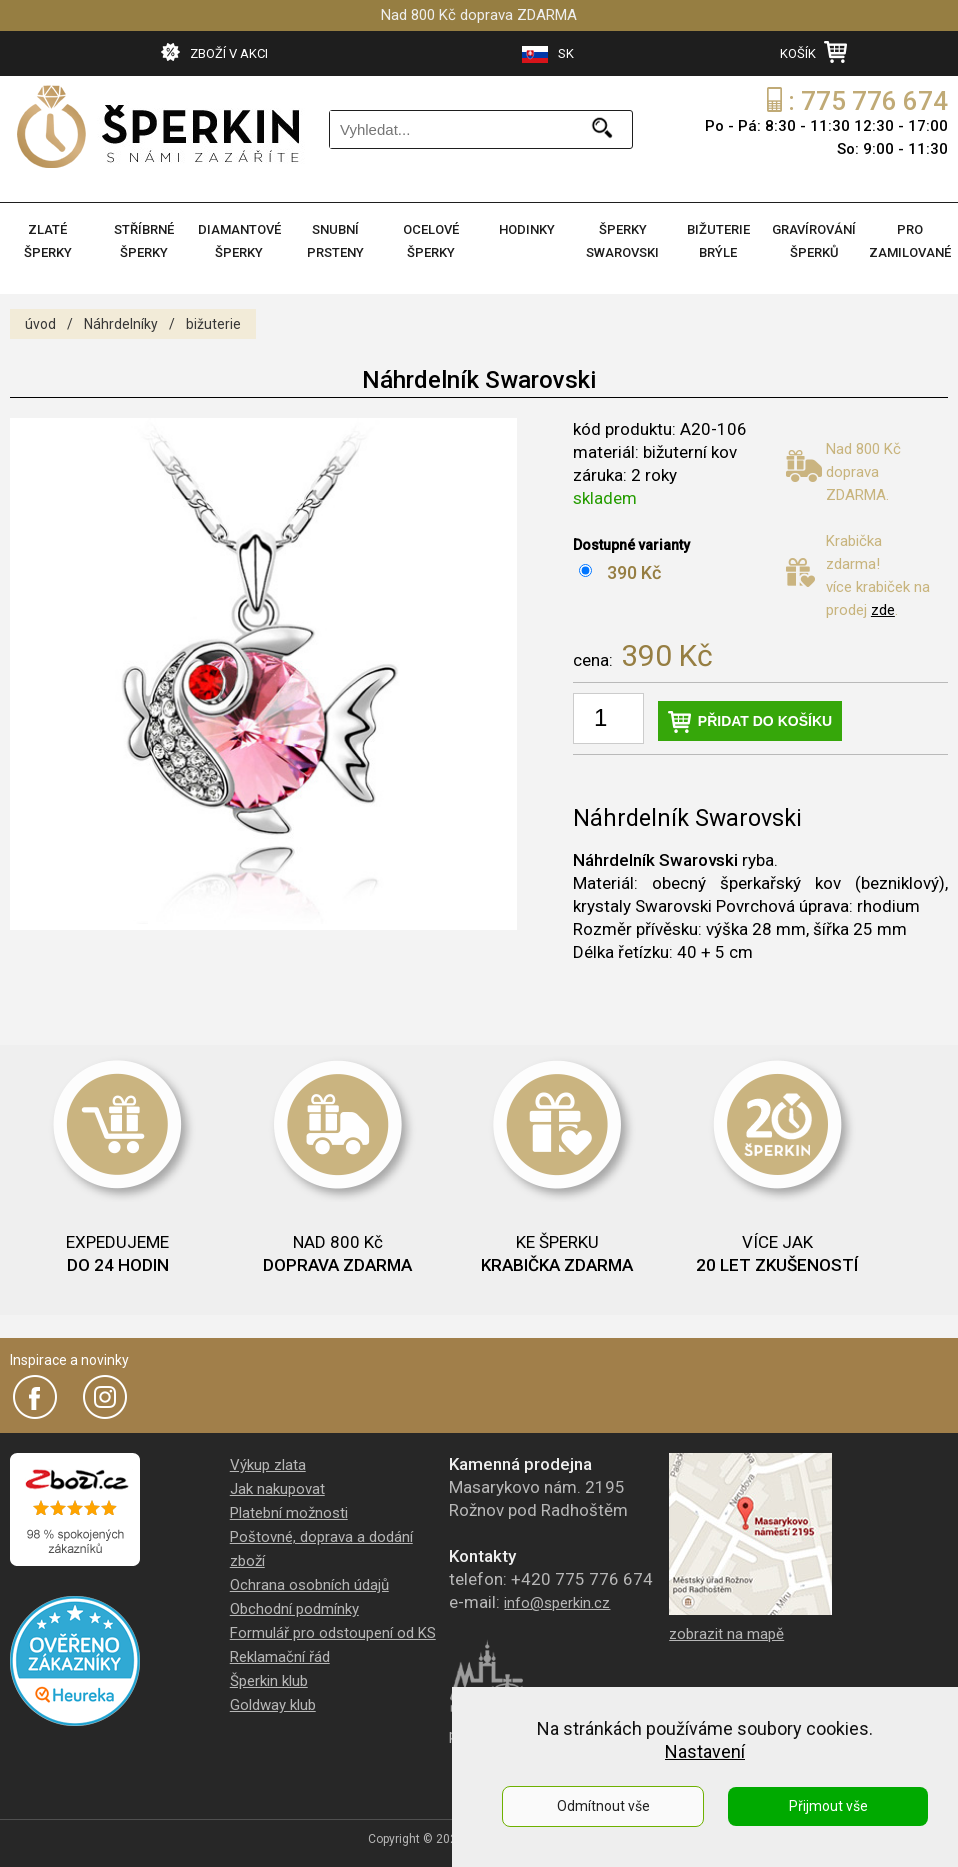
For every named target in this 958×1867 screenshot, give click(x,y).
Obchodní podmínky (294, 1609)
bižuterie (213, 324)
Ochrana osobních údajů (309, 1585)
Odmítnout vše (603, 1806)
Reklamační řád (280, 1657)
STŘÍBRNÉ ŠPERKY (144, 241)
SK (548, 54)
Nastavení (705, 1751)
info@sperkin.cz (557, 1603)
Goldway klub (273, 1705)
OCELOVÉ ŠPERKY (431, 241)
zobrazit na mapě (726, 1634)
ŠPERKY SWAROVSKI (622, 241)
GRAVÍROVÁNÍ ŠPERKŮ (814, 241)
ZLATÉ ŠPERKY (48, 241)
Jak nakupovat (277, 1489)
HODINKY (527, 229)
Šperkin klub (269, 1681)
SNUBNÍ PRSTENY (335, 241)
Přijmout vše (828, 1806)
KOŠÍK (813, 52)
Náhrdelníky (121, 324)
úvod (40, 324)
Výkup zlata (268, 1465)
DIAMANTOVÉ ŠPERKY (239, 241)
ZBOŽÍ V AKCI (214, 52)
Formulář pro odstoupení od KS (333, 1633)
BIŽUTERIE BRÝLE (718, 241)
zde (883, 610)
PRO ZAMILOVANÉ (910, 241)
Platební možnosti (289, 1513)
